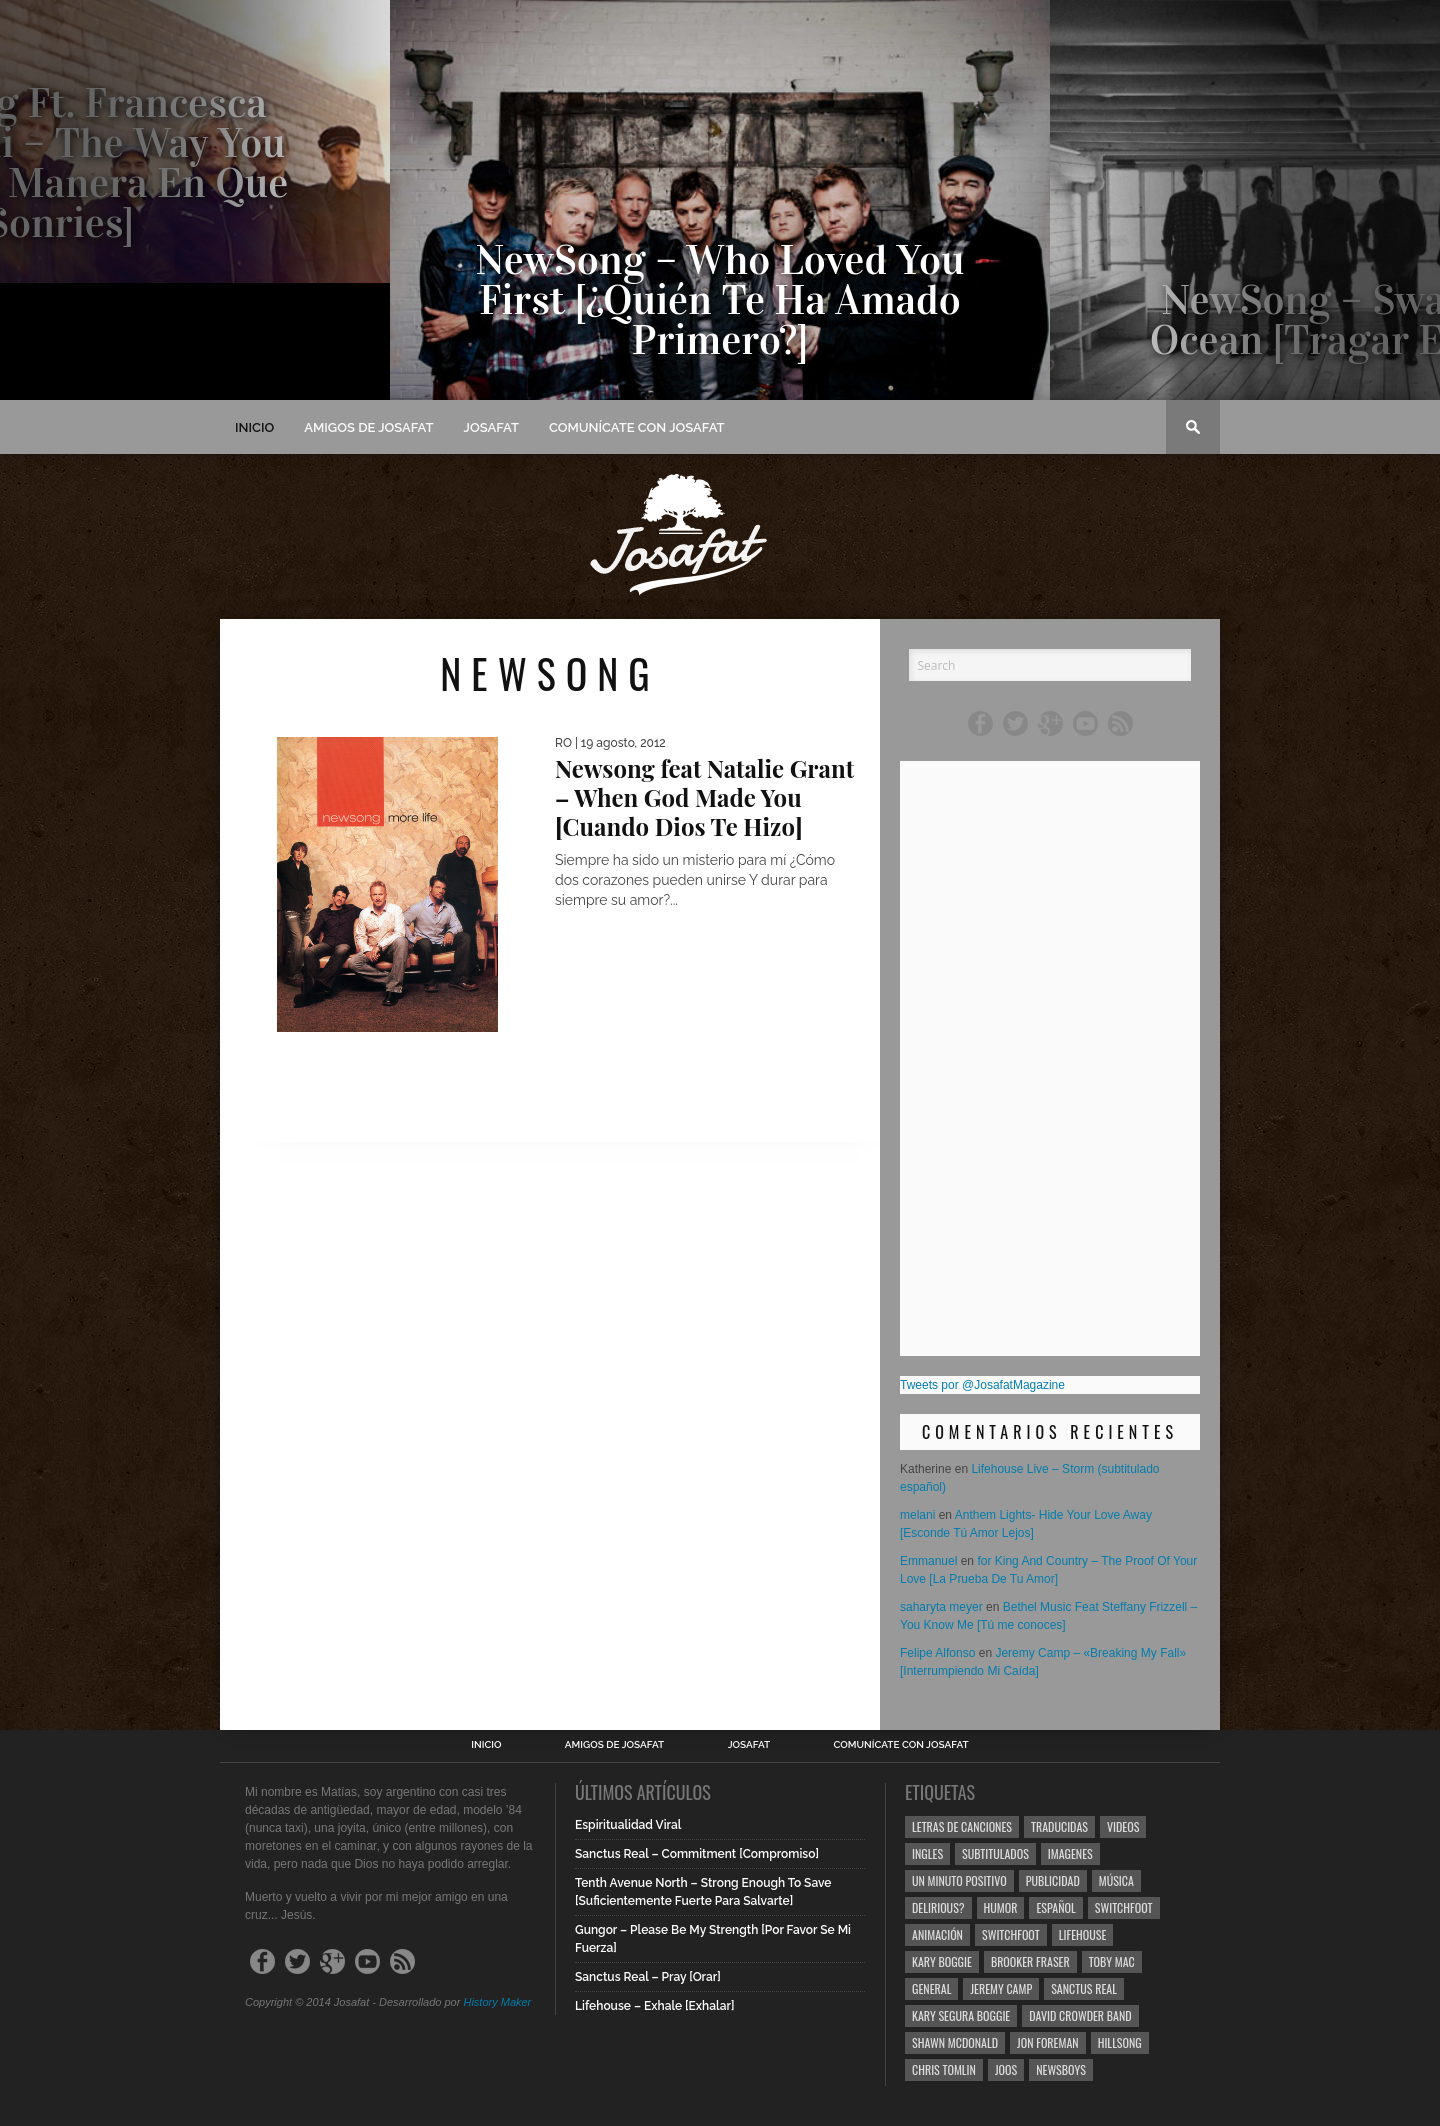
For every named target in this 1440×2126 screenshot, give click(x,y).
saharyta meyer (941, 1607)
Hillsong (1120, 2042)
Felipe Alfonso (937, 1653)
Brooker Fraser (1030, 1961)
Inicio (254, 427)
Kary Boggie (942, 1961)
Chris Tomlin (944, 2069)
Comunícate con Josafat (637, 427)
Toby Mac (1112, 1961)
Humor (1001, 1907)
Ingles (927, 1853)
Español (1055, 1907)
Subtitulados (995, 1853)
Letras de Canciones (962, 1826)
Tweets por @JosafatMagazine (982, 1385)
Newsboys (1061, 2069)
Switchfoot (1124, 1907)
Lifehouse (1083, 1934)
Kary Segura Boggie (961, 2015)
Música (1116, 1880)
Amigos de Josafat (368, 427)
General (931, 1988)
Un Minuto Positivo (959, 1880)
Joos (1006, 2069)
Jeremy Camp (1001, 1988)
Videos (1123, 1826)
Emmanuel (928, 1561)
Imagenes (1070, 1853)
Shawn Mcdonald (955, 2042)
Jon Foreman (1048, 2042)
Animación (937, 1934)
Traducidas (1059, 1826)
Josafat (491, 427)
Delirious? (938, 1907)
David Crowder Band (1080, 2015)
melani (917, 1515)
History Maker (497, 2002)
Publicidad (1053, 1880)
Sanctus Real (1084, 1988)
